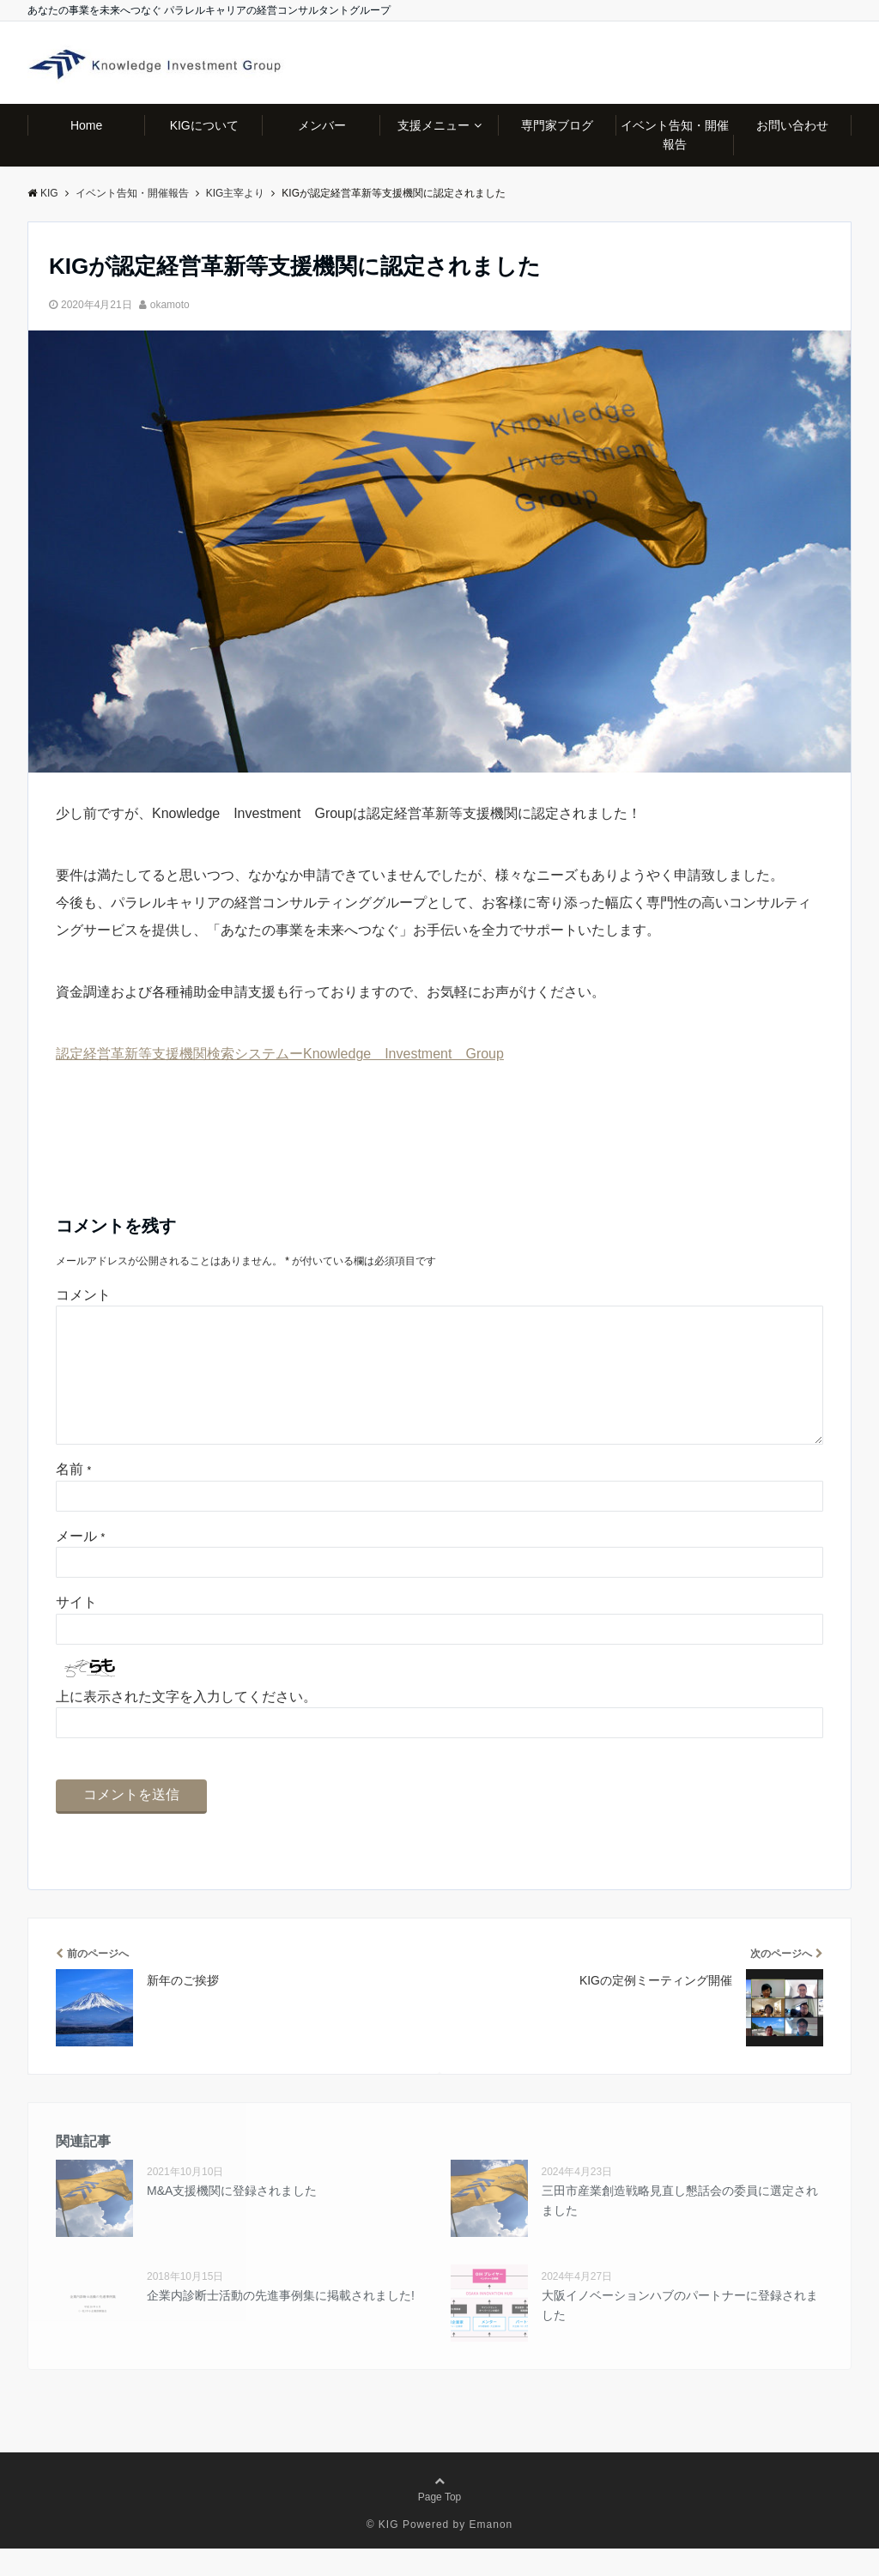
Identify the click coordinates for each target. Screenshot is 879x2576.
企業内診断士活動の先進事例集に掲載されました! (281, 2323)
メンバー (322, 125)
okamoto (170, 305)
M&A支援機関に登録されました (232, 2218)
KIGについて (204, 125)
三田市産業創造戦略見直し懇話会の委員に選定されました (680, 2227)
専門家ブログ (557, 125)
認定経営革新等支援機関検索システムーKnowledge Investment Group (280, 1053)
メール (80, 1563)
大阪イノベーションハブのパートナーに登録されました (680, 2332)
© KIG (383, 2552)
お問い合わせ (792, 125)
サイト (76, 1629)
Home (86, 125)
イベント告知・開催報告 (675, 134)
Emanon (491, 2552)
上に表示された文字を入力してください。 (186, 1724)
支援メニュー (433, 125)
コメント (83, 1295)
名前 (73, 1496)
